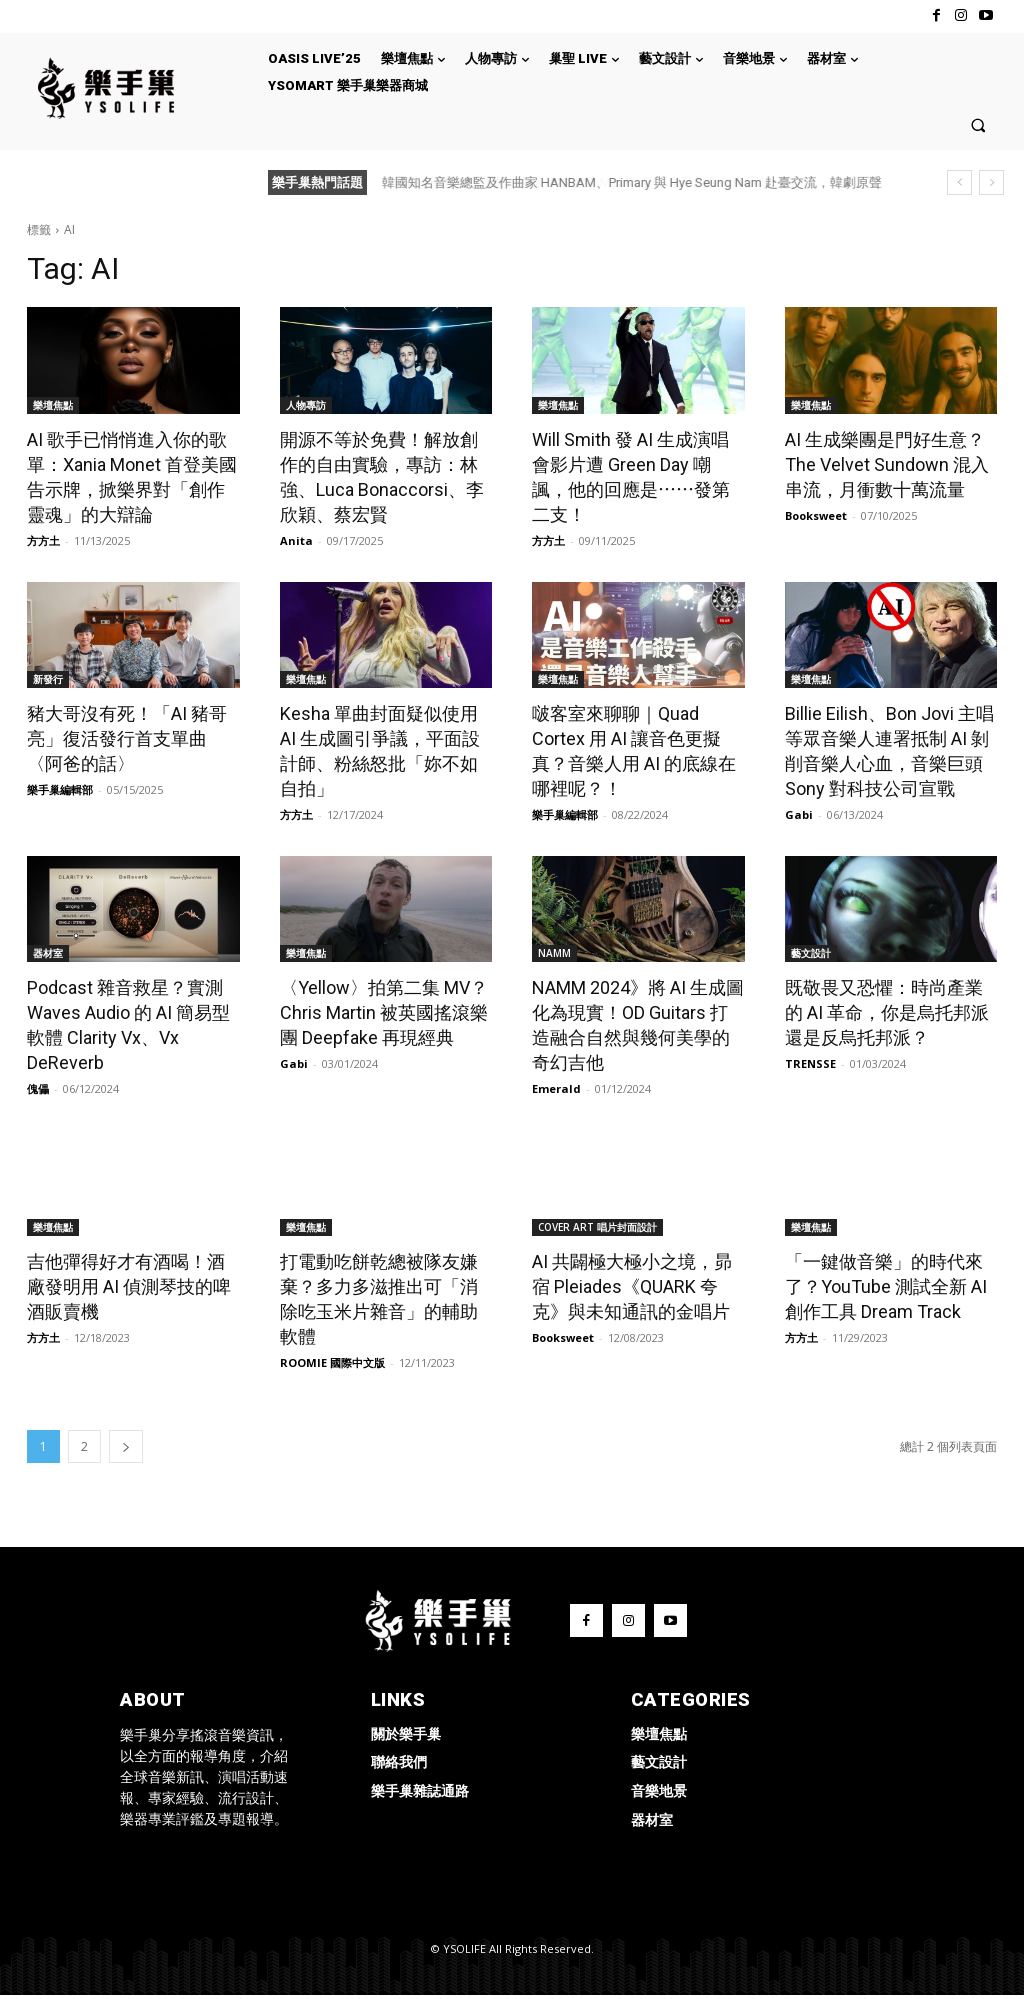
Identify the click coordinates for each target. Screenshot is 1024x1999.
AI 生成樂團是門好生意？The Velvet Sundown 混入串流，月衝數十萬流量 (887, 464)
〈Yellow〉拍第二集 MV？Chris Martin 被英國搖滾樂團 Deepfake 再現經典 (384, 1012)
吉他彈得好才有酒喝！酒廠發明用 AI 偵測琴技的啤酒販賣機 (129, 1286)
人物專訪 (306, 405)
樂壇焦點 (53, 405)
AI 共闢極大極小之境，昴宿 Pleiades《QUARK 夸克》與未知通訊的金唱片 (632, 1286)
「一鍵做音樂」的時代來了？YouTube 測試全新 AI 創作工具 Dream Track (886, 1286)
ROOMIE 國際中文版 (332, 1362)
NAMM (554, 953)
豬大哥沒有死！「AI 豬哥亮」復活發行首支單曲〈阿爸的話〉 (127, 738)
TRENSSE (810, 1063)
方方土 (43, 540)
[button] (978, 124)
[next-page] (126, 1446)
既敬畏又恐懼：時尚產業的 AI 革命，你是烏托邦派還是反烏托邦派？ (887, 1012)
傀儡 (38, 1088)
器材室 (48, 953)
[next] (991, 182)
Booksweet (816, 515)
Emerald (556, 1088)
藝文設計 (811, 953)
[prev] (959, 182)
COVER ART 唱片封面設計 (597, 1227)
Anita (296, 540)
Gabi (799, 814)
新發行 (48, 679)
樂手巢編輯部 (60, 789)
